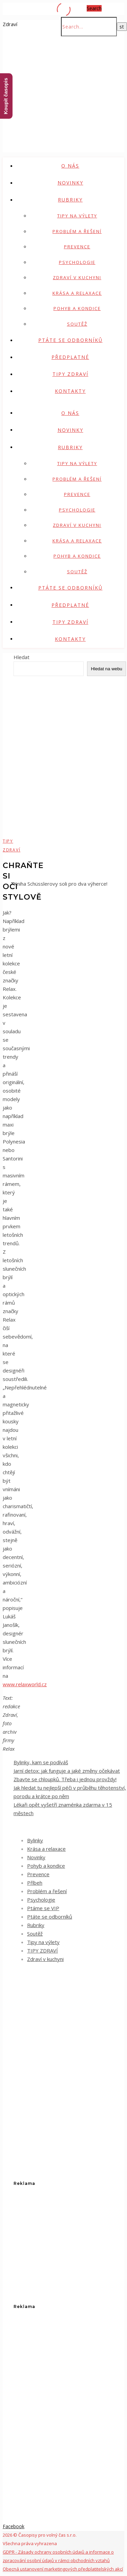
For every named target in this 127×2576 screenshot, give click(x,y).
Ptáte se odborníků (70, 340)
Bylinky (35, 1840)
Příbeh (34, 1882)
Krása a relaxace (77, 293)
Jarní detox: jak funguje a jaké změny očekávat (67, 1770)
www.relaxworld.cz (25, 1684)
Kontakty (70, 391)
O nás (70, 165)
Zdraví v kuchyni (77, 277)
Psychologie (77, 262)
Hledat (21, 657)
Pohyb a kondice (77, 308)
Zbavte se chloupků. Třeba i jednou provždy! (65, 1779)
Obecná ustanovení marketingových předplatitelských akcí (63, 2569)
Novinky (70, 182)
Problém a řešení (77, 231)
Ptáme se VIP (43, 1908)
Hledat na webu (106, 668)
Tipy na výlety (77, 216)
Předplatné (70, 357)
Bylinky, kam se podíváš (41, 1762)
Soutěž (77, 324)
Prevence (77, 247)
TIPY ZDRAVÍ (70, 374)
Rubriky (70, 199)
